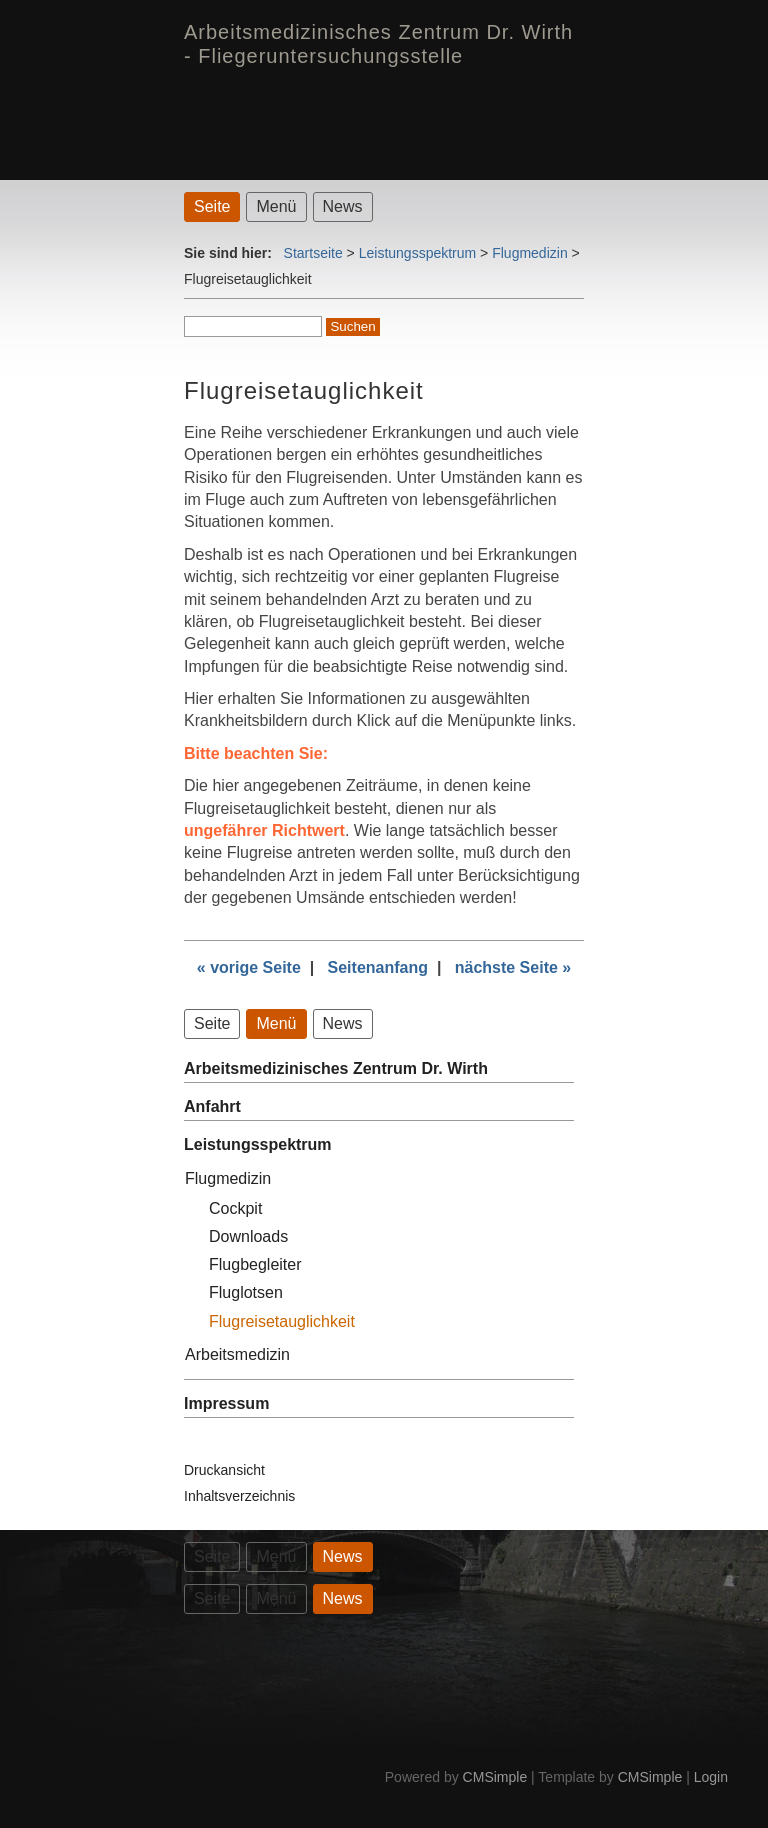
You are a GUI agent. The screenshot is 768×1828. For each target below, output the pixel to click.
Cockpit (235, 1208)
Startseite (313, 253)
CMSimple (495, 1777)
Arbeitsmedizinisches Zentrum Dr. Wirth (336, 1068)
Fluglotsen (246, 1292)
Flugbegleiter (255, 1264)
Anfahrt (212, 1106)
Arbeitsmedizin (237, 1354)
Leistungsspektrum (418, 253)
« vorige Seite (249, 967)
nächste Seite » (513, 967)
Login (711, 1777)
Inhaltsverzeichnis (239, 1496)
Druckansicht (224, 1470)
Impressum (226, 1403)
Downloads (248, 1236)
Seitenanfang (378, 967)
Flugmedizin (529, 253)
